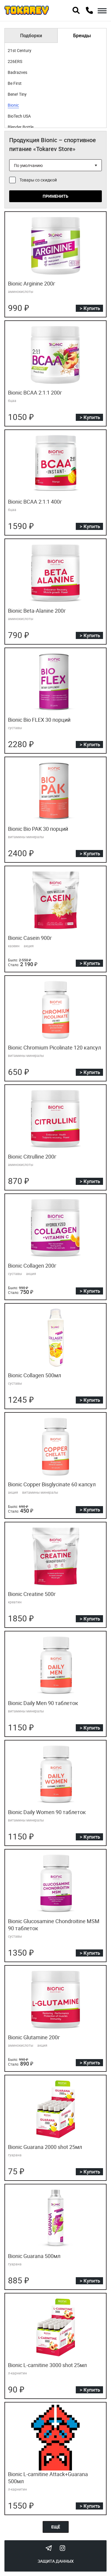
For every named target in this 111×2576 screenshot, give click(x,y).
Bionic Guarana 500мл (34, 2255)
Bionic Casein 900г (30, 937)
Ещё (55, 2527)
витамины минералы (26, 836)
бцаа (12, 400)
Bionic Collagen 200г (32, 1265)
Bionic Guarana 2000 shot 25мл (45, 2146)
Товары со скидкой (38, 180)
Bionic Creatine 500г (32, 1593)
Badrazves (17, 72)
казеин (14, 945)
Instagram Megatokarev (62, 2548)
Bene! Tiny (17, 94)
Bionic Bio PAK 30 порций (38, 828)
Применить (55, 196)
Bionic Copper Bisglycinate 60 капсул (52, 1484)
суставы (15, 727)
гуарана (15, 2154)
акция (29, 945)
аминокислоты (20, 291)
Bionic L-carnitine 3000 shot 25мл (47, 2365)
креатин (15, 1602)
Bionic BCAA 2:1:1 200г (35, 392)
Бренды (82, 35)
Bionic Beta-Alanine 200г (37, 610)
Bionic (13, 105)
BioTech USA (19, 116)
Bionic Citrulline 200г (32, 1156)
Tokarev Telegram (49, 2548)
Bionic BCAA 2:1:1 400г (35, 501)
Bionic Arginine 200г (31, 283)
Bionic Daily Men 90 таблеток (43, 1702)
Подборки (31, 35)
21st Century (19, 50)
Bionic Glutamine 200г (34, 2037)
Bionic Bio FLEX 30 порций (39, 719)
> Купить (90, 308)
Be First (15, 83)
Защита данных (56, 2561)
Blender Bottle (20, 127)
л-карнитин (17, 2373)
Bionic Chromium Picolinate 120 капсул (54, 1047)
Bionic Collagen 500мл (34, 1375)
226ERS (15, 61)
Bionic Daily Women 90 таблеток (47, 1812)
